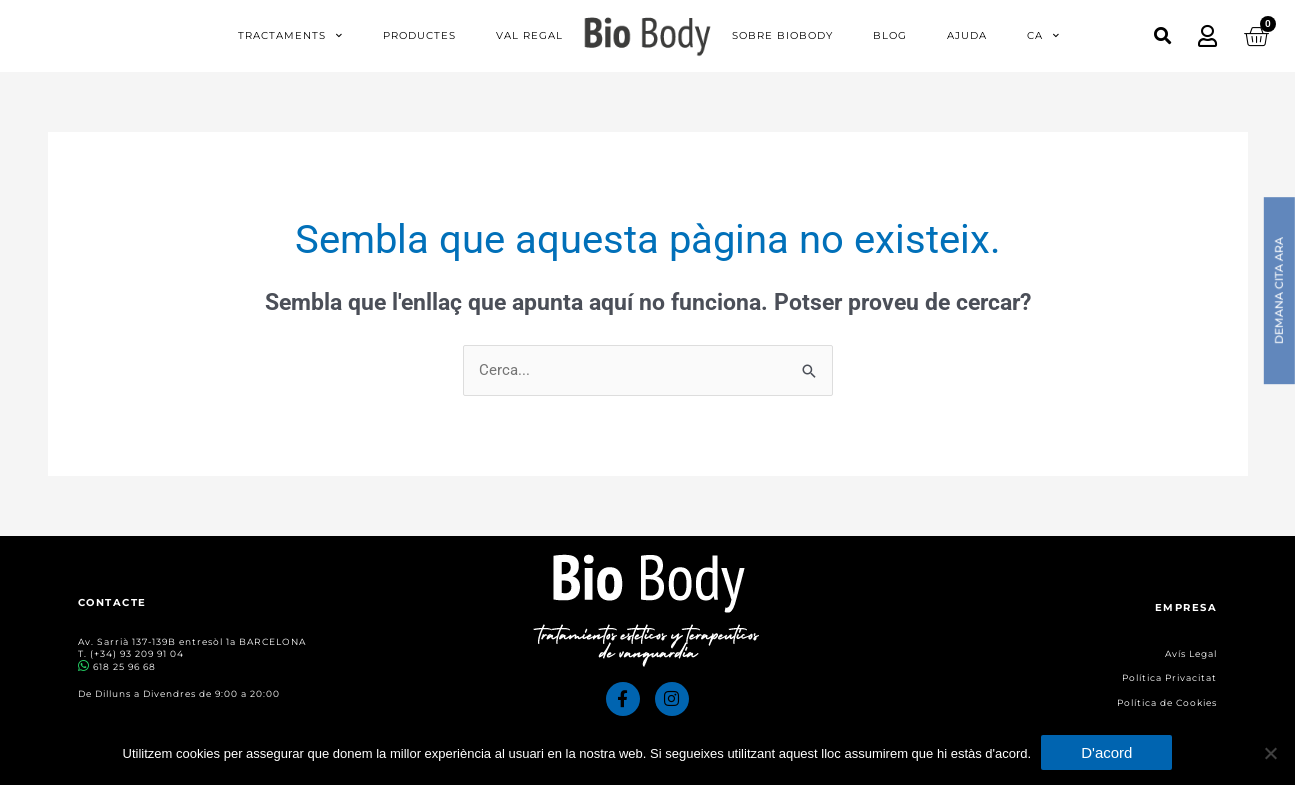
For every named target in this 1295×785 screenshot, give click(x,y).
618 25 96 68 (124, 666)
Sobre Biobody (782, 35)
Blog (890, 35)
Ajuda (967, 35)
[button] (1162, 35)
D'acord (1106, 752)
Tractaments (290, 36)
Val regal (529, 35)
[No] (1270, 753)
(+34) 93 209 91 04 (137, 653)
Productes (419, 35)
